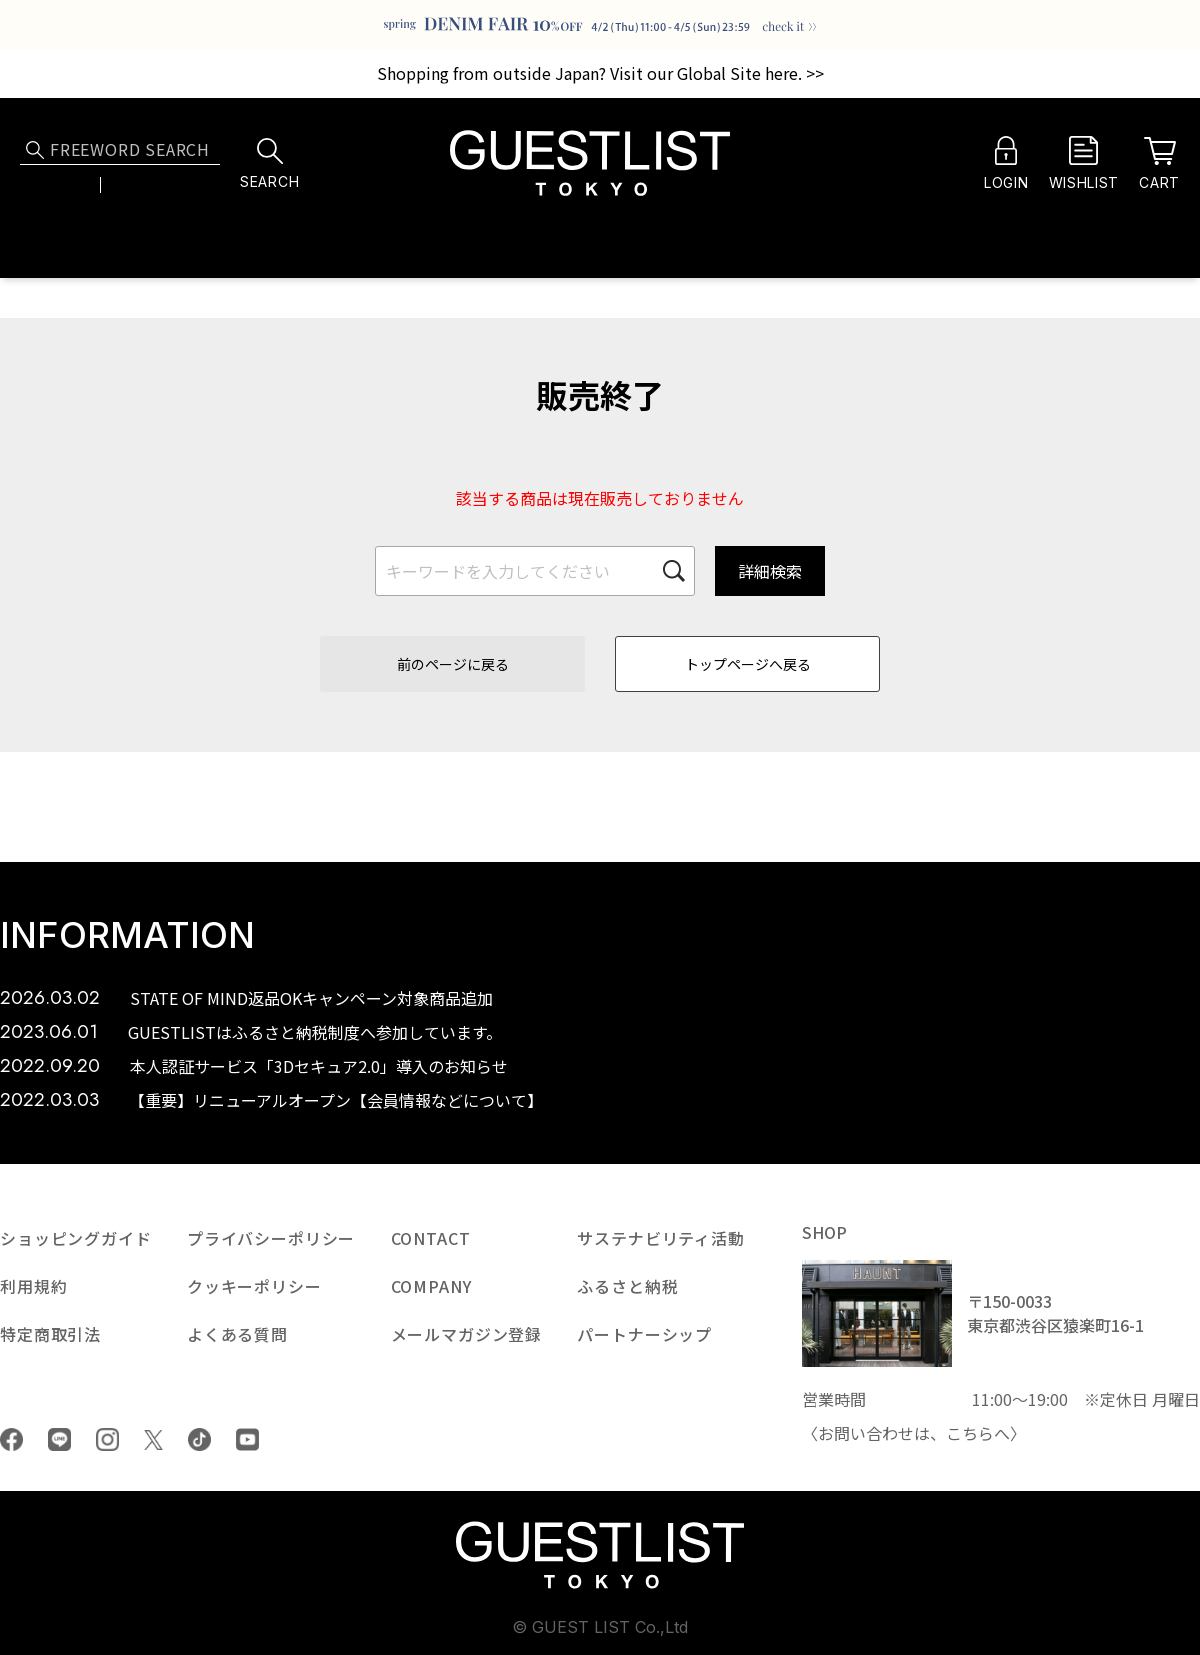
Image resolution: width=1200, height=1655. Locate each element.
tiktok (199, 1439)
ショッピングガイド (76, 1238)
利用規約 (33, 1286)
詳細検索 (770, 571)
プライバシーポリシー (271, 1238)
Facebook (11, 1439)
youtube (247, 1439)
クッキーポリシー (254, 1286)
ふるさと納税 (627, 1286)
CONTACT (431, 1238)
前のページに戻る (453, 664)
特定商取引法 (50, 1334)
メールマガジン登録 (467, 1334)
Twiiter (153, 1440)
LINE (59, 1439)
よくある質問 (237, 1334)
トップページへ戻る (748, 664)
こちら (970, 1433)
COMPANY (431, 1286)
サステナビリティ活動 (660, 1238)
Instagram (107, 1439)
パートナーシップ (644, 1334)
